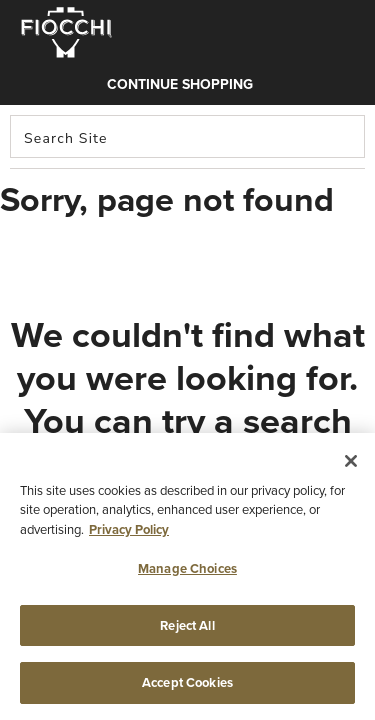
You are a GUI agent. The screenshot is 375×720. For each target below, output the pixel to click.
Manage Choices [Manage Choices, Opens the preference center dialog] (187, 568)
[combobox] (187, 136)
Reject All (187, 625)
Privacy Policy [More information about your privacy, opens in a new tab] (129, 529)
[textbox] (187, 136)
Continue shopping (180, 84)
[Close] (351, 461)
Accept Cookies (187, 682)
